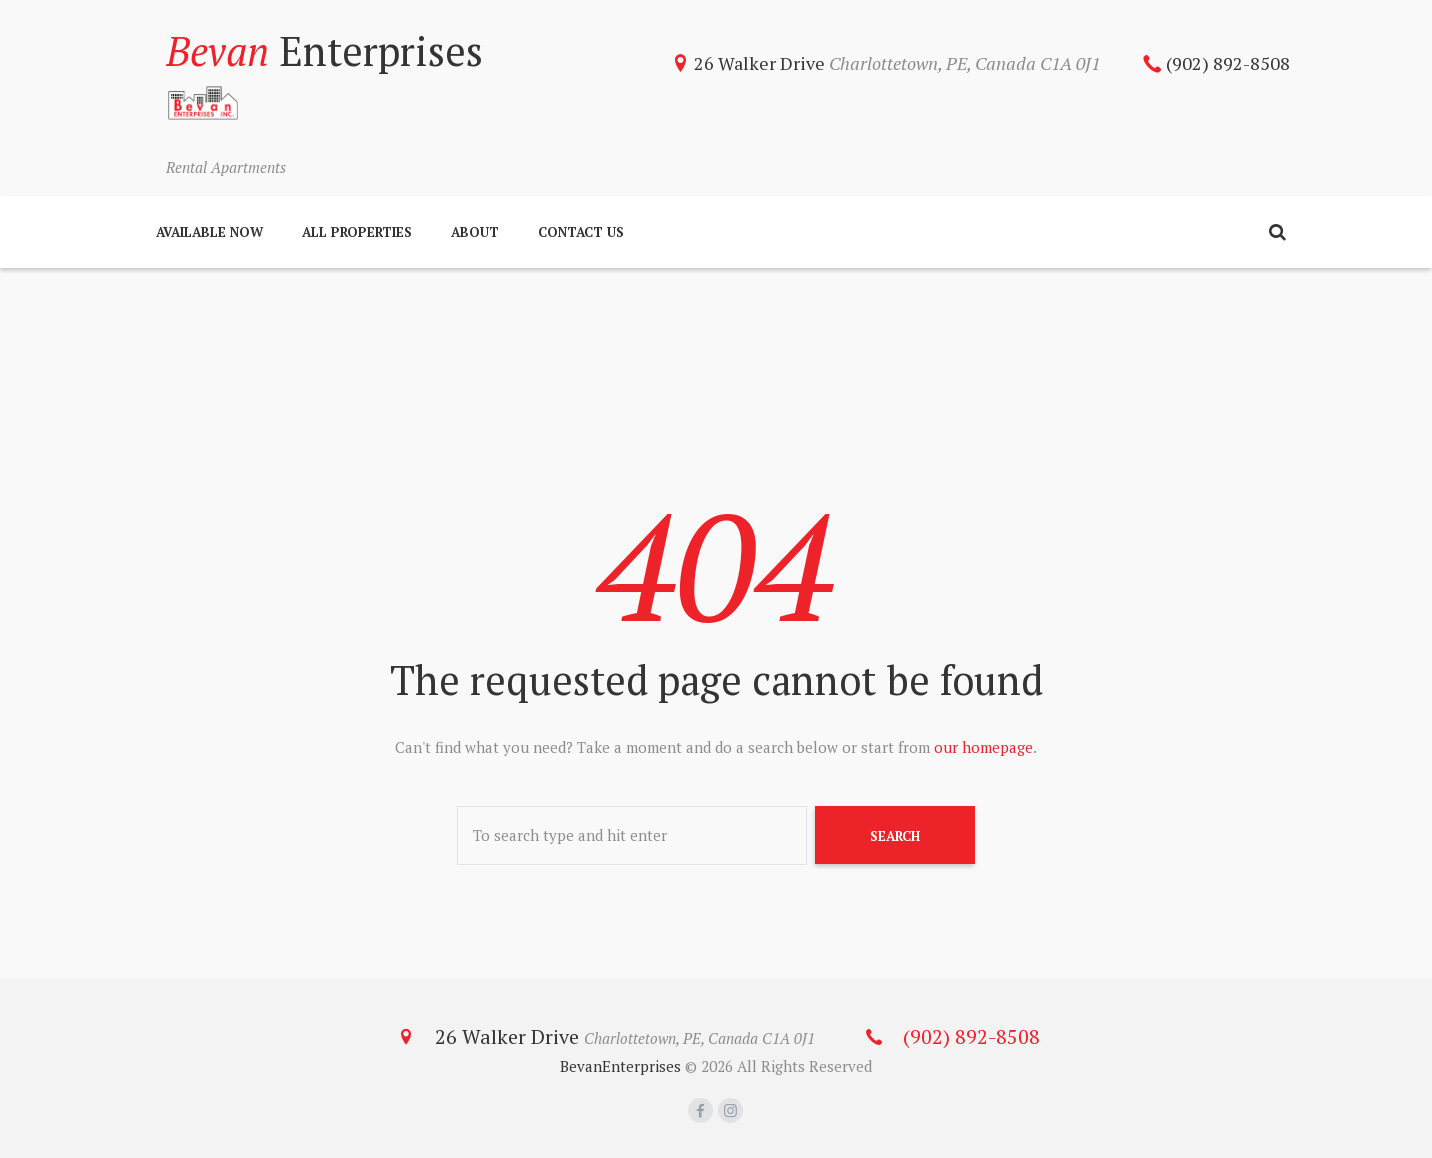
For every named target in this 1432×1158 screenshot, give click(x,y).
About (475, 232)
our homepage (983, 747)
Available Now (209, 232)
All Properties (357, 232)
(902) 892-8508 (1228, 63)
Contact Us (581, 232)
